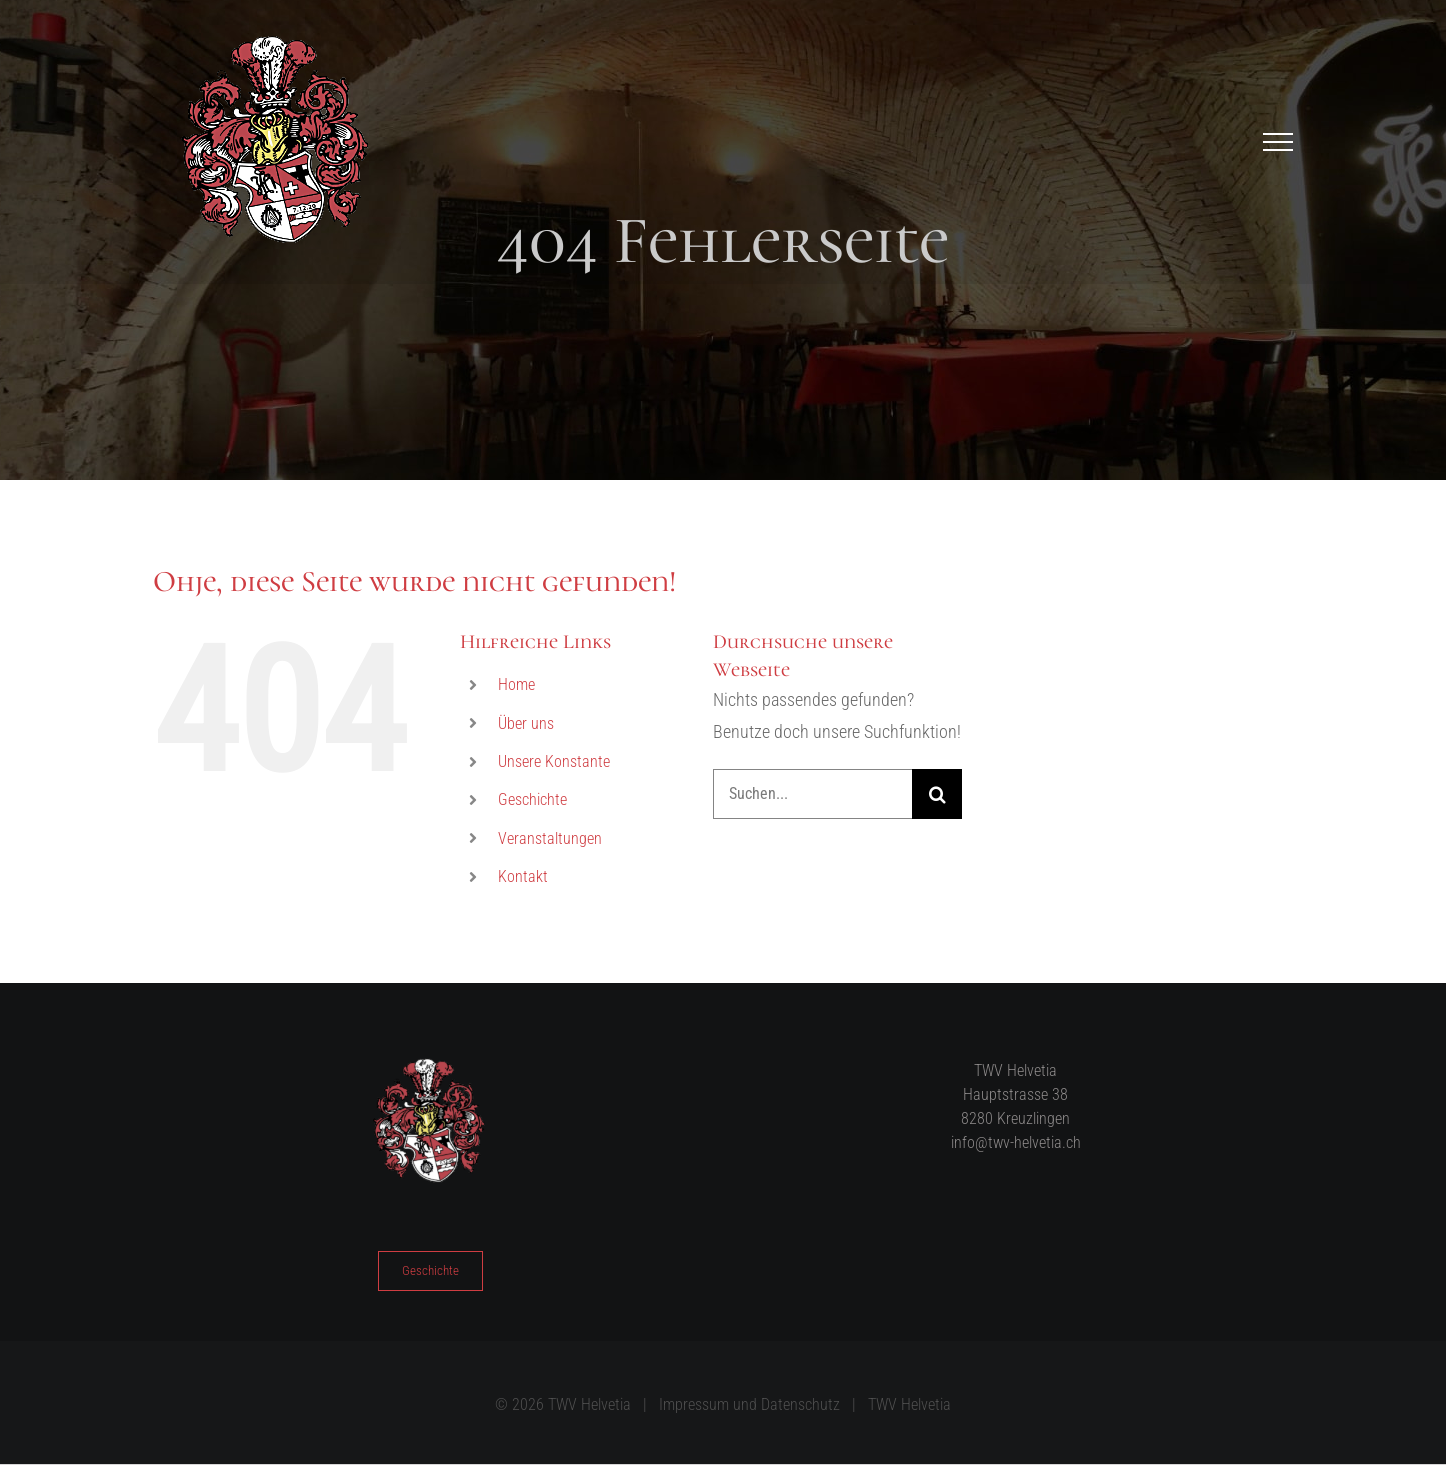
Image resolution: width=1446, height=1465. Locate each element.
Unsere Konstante (554, 761)
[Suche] (937, 794)
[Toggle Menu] (1278, 142)
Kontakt (523, 876)
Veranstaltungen (550, 838)
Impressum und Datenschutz (749, 1404)
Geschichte (532, 799)
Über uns (526, 723)
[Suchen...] (813, 794)
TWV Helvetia (909, 1404)
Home (516, 684)
